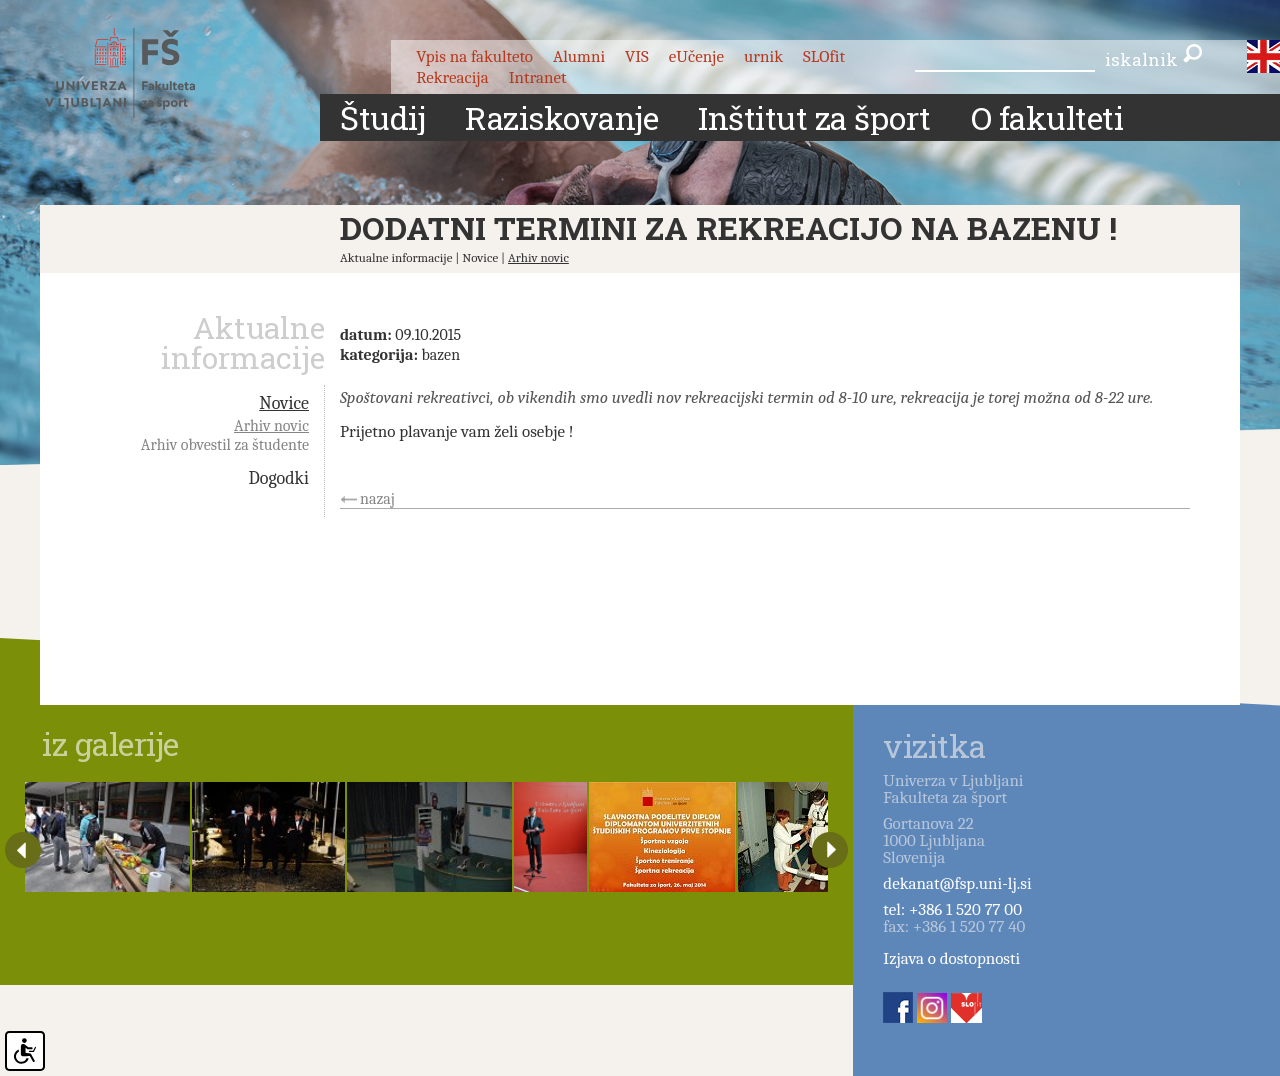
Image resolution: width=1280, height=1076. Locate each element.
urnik (763, 56)
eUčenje (696, 56)
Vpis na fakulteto (474, 56)
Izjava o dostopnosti (951, 958)
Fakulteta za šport (142, 73)
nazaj (377, 499)
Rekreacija (452, 77)
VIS (637, 56)
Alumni (579, 56)
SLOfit (824, 56)
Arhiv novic (538, 257)
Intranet (538, 77)
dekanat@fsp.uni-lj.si (957, 883)
